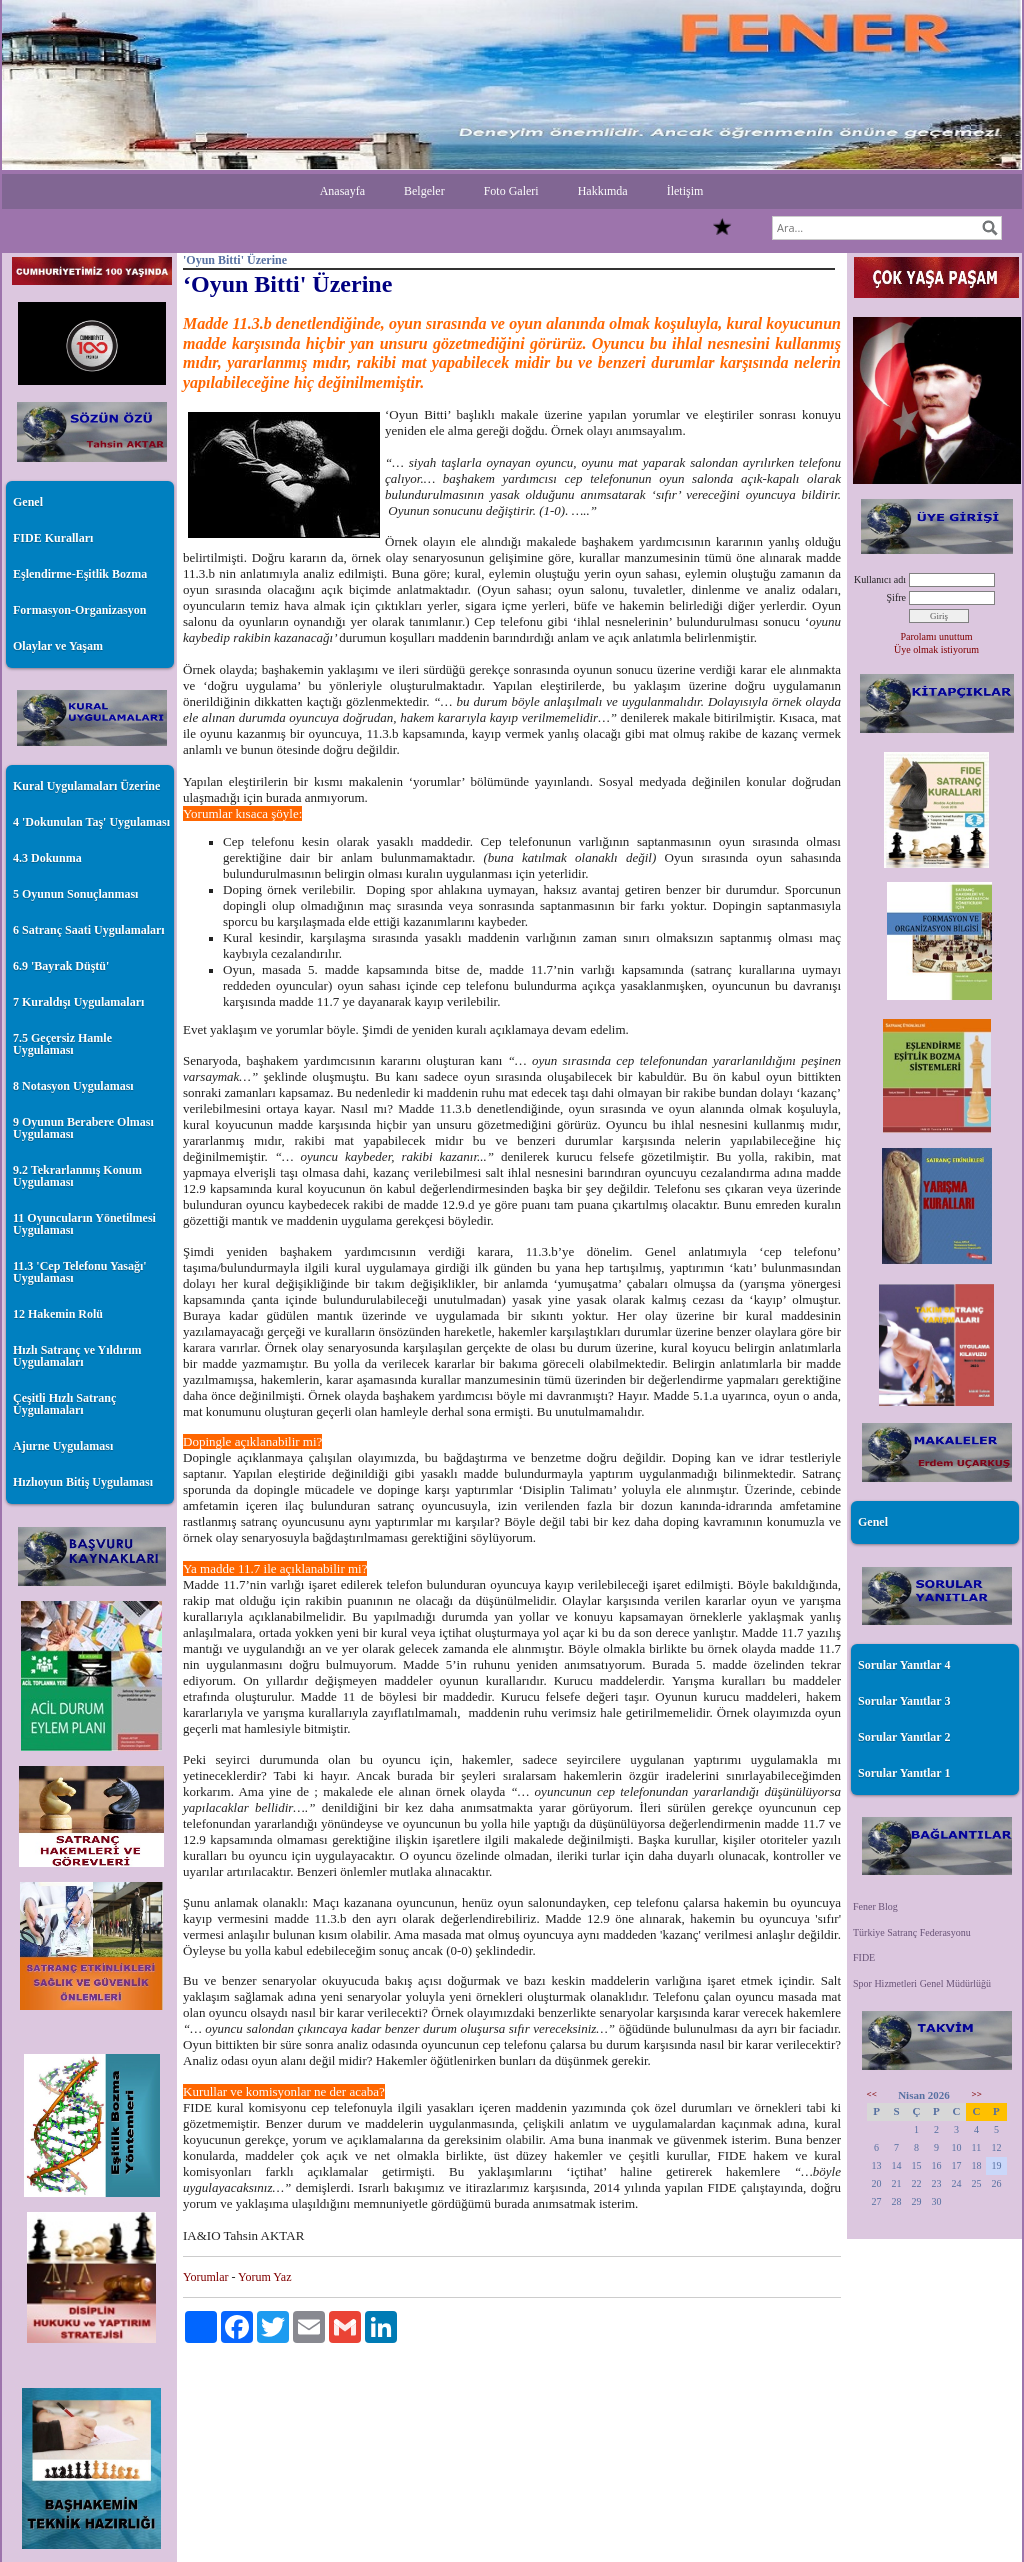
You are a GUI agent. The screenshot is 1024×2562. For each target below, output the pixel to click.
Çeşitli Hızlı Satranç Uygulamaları (64, 1404)
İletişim (685, 191)
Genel (28, 502)
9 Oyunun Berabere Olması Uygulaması (83, 1128)
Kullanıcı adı (880, 579)
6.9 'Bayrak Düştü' (61, 966)
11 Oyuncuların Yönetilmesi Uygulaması (84, 1224)
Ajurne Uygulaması (63, 1446)
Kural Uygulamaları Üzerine (86, 786)
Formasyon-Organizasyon (79, 610)
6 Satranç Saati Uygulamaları (89, 930)
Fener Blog (875, 1906)
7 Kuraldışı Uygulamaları (78, 1002)
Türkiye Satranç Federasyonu (912, 1932)
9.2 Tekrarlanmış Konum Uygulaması (77, 1176)
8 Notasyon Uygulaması (73, 1086)
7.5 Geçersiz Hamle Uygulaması (62, 1044)
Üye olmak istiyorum (936, 649)
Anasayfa (342, 191)
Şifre (896, 597)
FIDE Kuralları (53, 538)
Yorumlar (205, 2277)
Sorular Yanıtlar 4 (904, 1665)
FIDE (864, 1957)
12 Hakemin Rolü (58, 1314)
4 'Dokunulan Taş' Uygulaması (91, 822)
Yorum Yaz (264, 2277)
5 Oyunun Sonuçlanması (75, 894)
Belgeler (424, 191)
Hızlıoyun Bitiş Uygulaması (83, 1482)
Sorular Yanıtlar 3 (904, 1701)
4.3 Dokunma (47, 858)
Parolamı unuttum (937, 636)
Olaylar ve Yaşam (58, 646)
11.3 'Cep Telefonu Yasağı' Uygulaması (80, 1272)
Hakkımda (603, 191)
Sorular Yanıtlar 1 (904, 1773)
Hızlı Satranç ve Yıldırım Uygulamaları (77, 1356)
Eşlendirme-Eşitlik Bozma (80, 574)
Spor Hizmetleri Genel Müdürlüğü (922, 1983)
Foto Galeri (511, 191)
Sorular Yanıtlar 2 (904, 1737)
